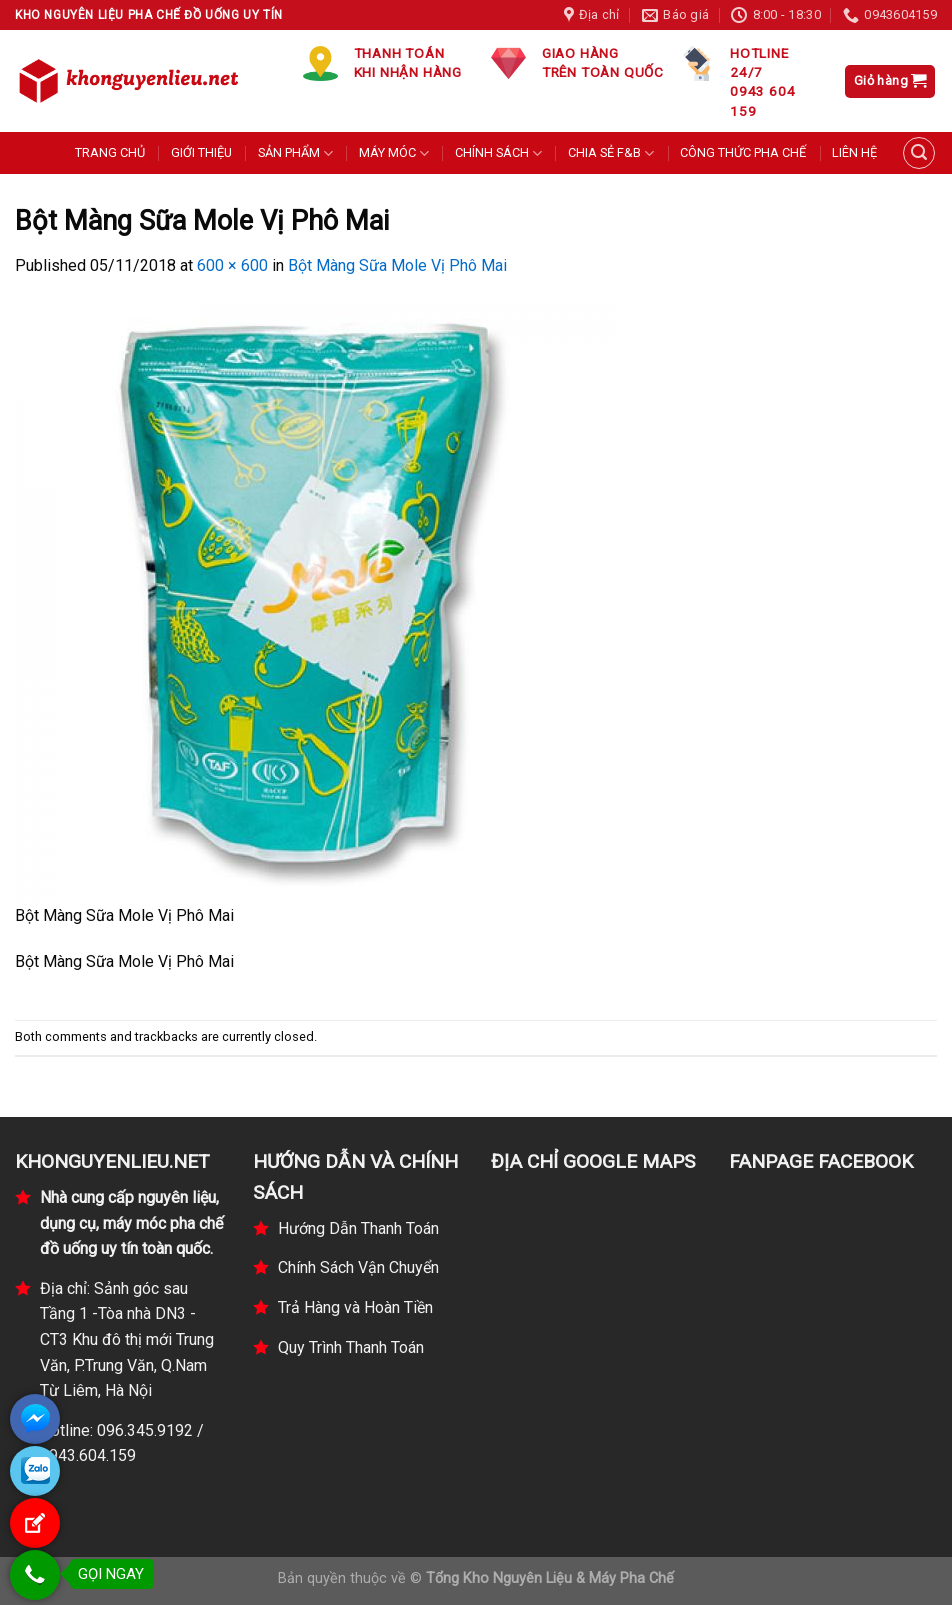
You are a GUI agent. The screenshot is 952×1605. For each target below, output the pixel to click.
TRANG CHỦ (110, 152)
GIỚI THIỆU (201, 152)
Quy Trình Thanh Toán (351, 1347)
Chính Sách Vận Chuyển (358, 1267)
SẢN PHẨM (295, 153)
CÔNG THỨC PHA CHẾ (743, 152)
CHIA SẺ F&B (611, 153)
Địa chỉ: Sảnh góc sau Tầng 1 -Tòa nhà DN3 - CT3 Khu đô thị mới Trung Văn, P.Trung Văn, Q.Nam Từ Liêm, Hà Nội (127, 1339)
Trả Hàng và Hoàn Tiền (355, 1307)
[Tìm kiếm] (919, 153)
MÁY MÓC (394, 153)
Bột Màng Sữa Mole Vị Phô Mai (397, 265)
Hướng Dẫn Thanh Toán (358, 1228)
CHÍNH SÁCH (498, 153)
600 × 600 (232, 265)
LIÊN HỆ (854, 152)
